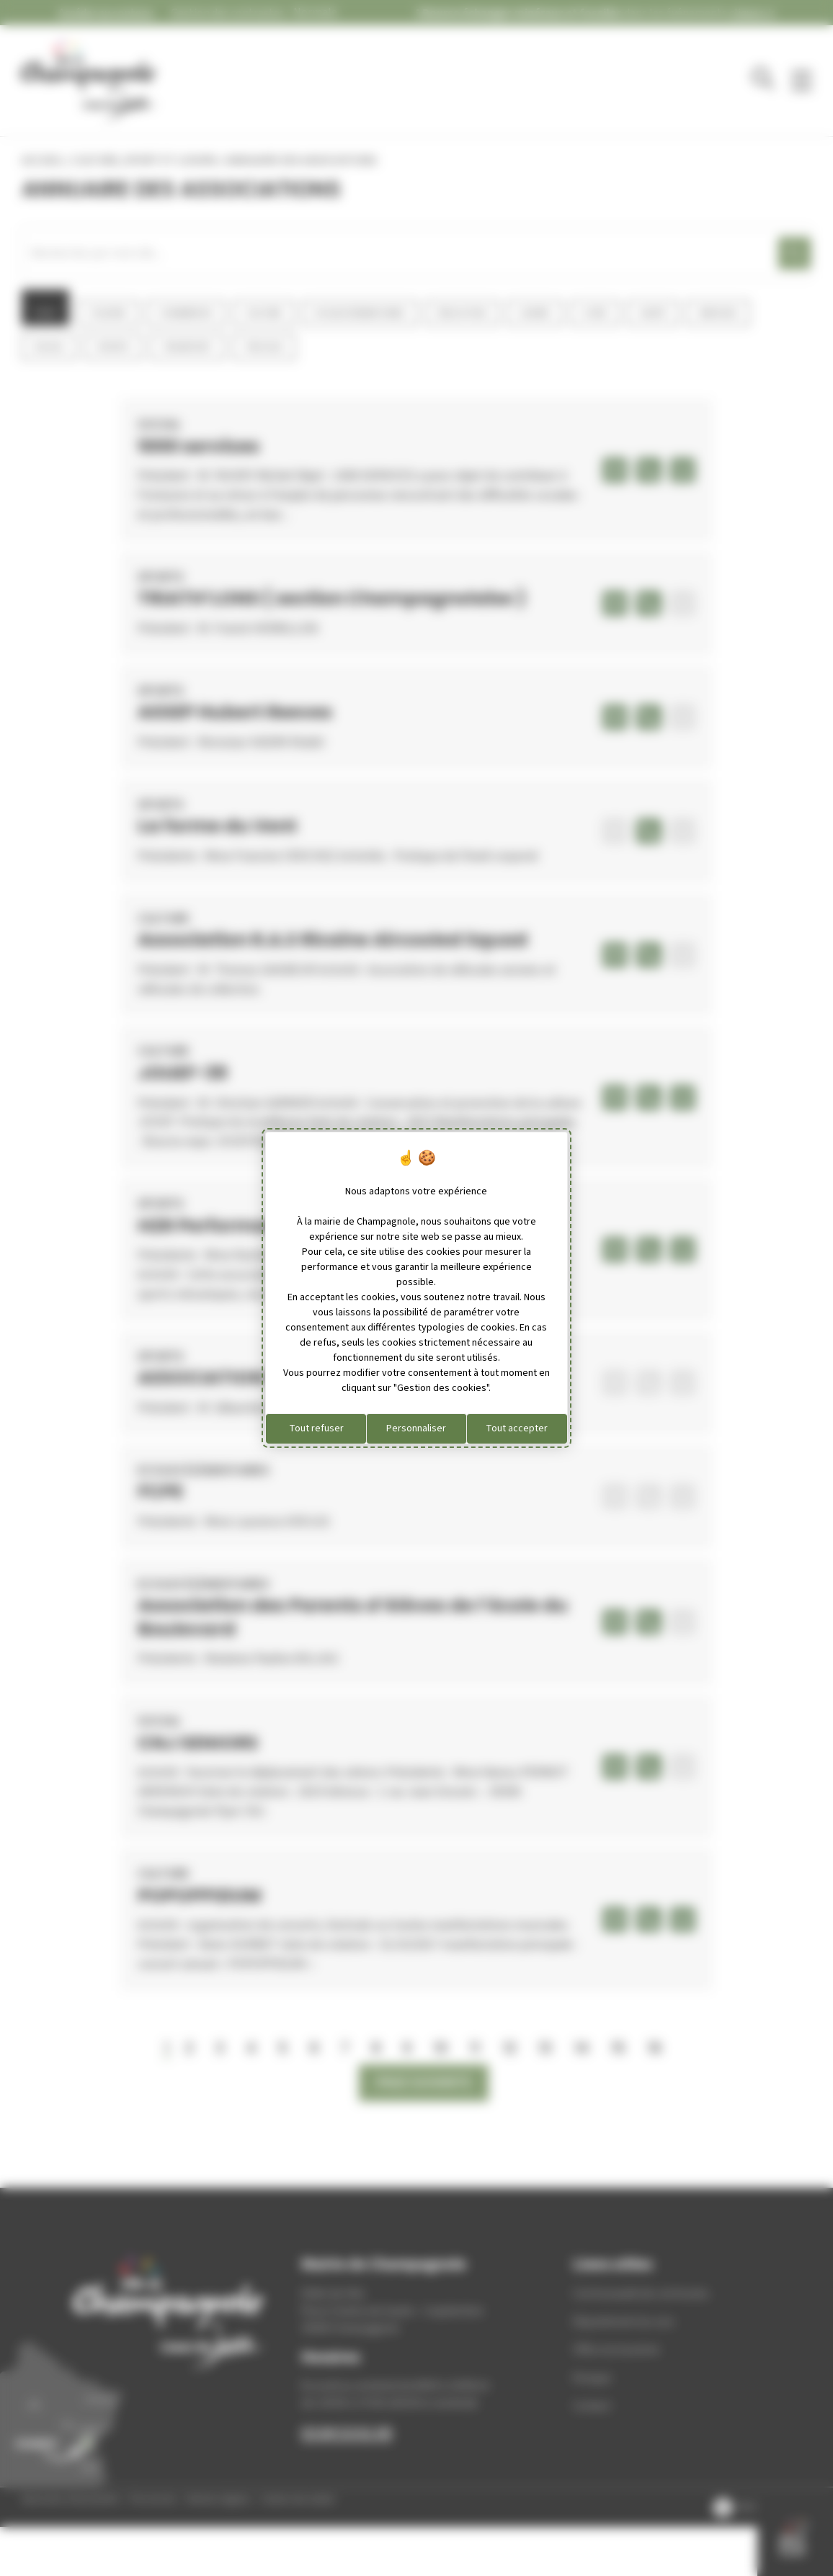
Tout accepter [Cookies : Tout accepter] (517, 1428)
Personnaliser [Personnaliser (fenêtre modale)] (416, 1428)
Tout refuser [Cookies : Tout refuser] (316, 1428)
